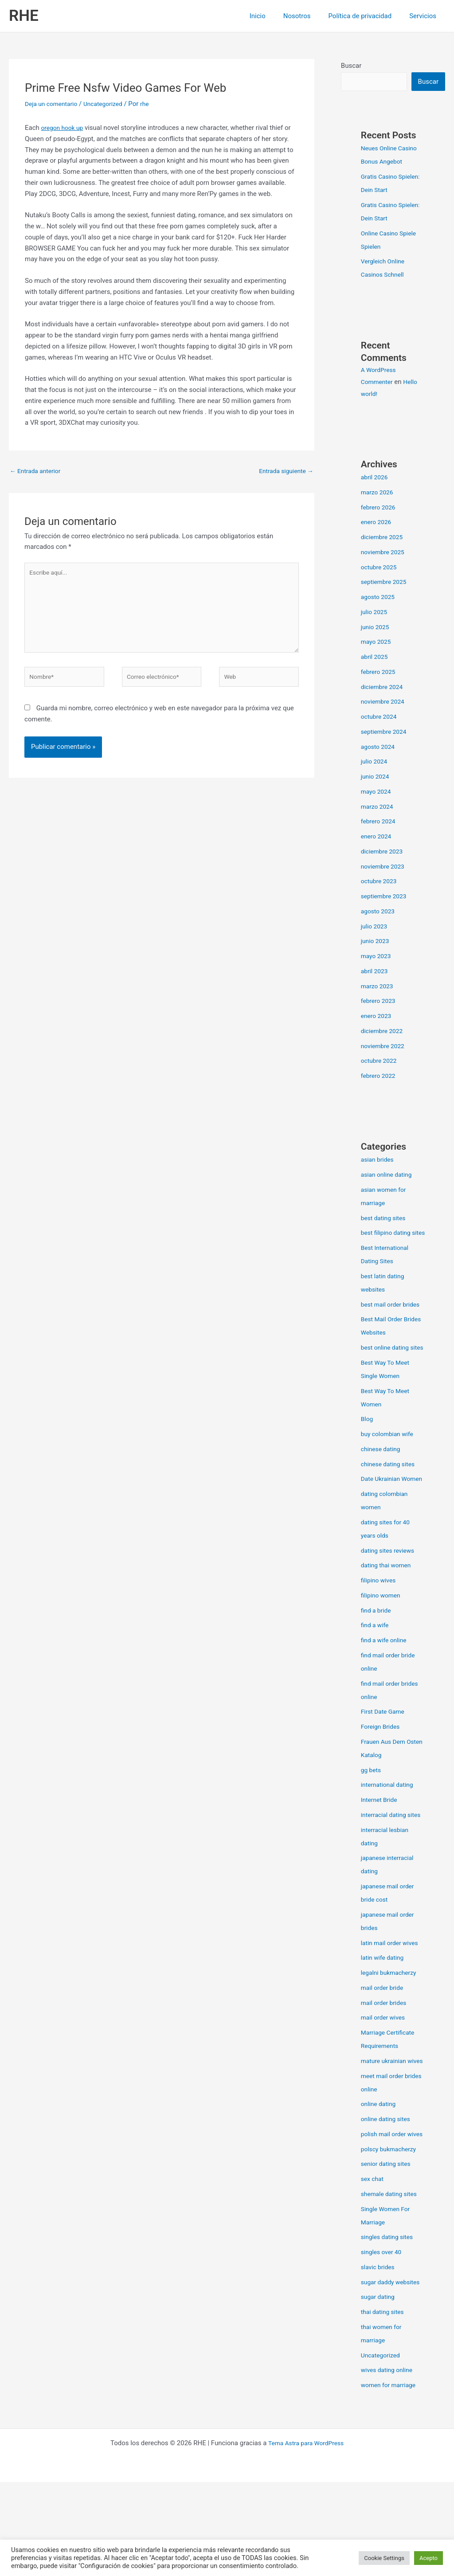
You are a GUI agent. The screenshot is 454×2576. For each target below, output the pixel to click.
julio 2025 (375, 613)
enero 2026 (377, 523)
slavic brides (379, 2348)
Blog (367, 1446)
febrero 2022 (380, 1077)
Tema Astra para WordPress (306, 2537)
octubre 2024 (380, 717)
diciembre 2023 (384, 852)
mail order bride (384, 2042)
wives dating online (389, 2464)
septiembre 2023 (386, 897)
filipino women (382, 1636)
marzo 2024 (378, 807)
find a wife (376, 1666)
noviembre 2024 (385, 702)
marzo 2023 (378, 987)
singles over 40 (383, 2333)
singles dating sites (389, 2318)
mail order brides (386, 2057)
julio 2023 (375, 927)
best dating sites (385, 1219)
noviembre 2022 (385, 1047)
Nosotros (308, 16)
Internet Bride (381, 1840)
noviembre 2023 (385, 867)
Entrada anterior (37, 471)
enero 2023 (377, 1017)
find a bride (377, 1651)
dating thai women (388, 1606)
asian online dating (389, 1175)
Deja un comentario (53, 104)
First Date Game (384, 1752)
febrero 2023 (380, 1002)
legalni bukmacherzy (391, 2027)
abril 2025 (375, 658)
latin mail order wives (392, 1997)
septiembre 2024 (386, 732)
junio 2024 (376, 777)
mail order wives (385, 2071)
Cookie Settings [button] (384, 2558)
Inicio (273, 16)
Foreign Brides (382, 1767)
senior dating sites (388, 2244)
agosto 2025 (379, 598)
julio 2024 (375, 762)
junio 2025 (376, 628)
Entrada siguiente (283, 471)
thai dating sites (384, 2406)
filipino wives (380, 1621)
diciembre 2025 (384, 538)
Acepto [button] (428, 2558)
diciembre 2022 (384, 1032)
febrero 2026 (380, 508)
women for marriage (391, 2479)
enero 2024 (377, 837)
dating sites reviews (390, 1591)
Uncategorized (109, 104)
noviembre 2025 (385, 553)
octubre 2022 (380, 1061)
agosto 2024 (379, 748)
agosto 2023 (379, 912)
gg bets (372, 1811)
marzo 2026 (378, 493)
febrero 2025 (380, 673)
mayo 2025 (377, 642)
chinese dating (382, 1476)
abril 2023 (375, 972)
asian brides (379, 1160)
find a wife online (386, 1681)
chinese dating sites (390, 1491)
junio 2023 (376, 942)
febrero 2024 (380, 822)
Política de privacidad (366, 16)
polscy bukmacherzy (391, 2230)
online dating (380, 2171)
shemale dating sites (391, 2274)
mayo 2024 (377, 792)
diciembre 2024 (384, 688)
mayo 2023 (377, 957)
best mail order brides (393, 1319)
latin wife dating (384, 2012)
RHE (24, 16)
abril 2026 (375, 478)
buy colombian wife (389, 1461)
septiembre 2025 (386, 583)
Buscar (351, 66)
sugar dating (379, 2391)
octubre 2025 (380, 568)
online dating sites (388, 2186)
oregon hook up (64, 128)
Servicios (424, 16)
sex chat (373, 2259)
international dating (389, 1825)
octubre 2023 (380, 882)
